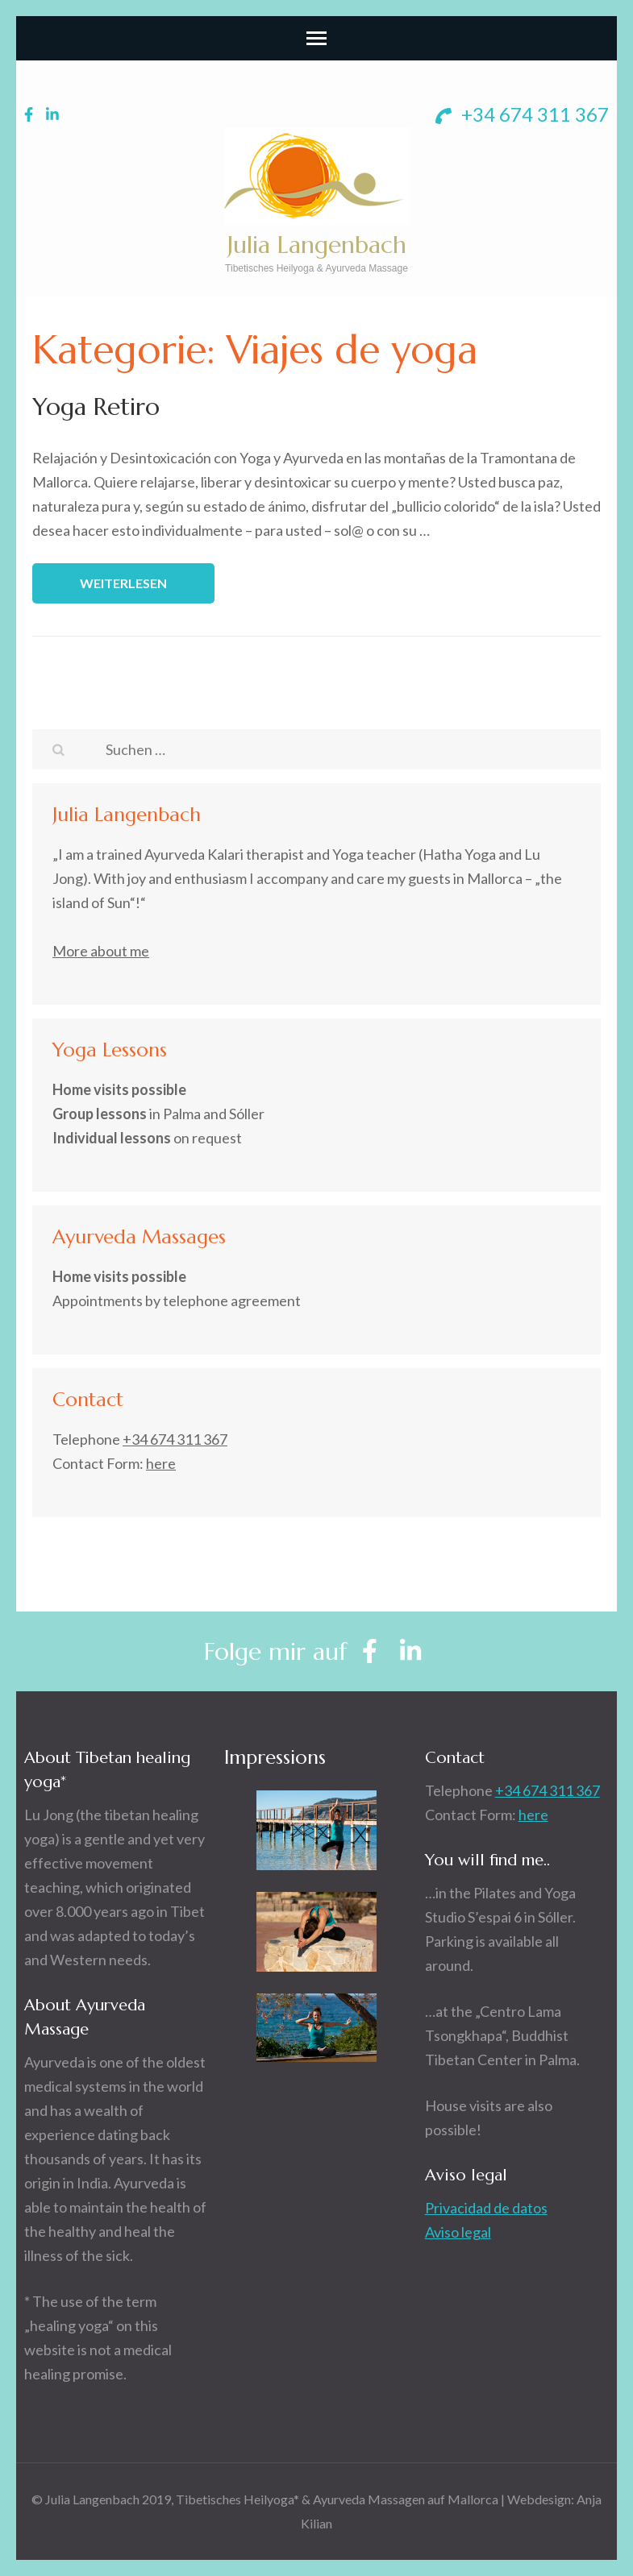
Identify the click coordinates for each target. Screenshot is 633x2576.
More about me (100, 951)
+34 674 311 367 (522, 114)
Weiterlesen (123, 583)
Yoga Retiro (96, 406)
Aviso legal (458, 2232)
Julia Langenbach (316, 244)
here (161, 1463)
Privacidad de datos (486, 2208)
